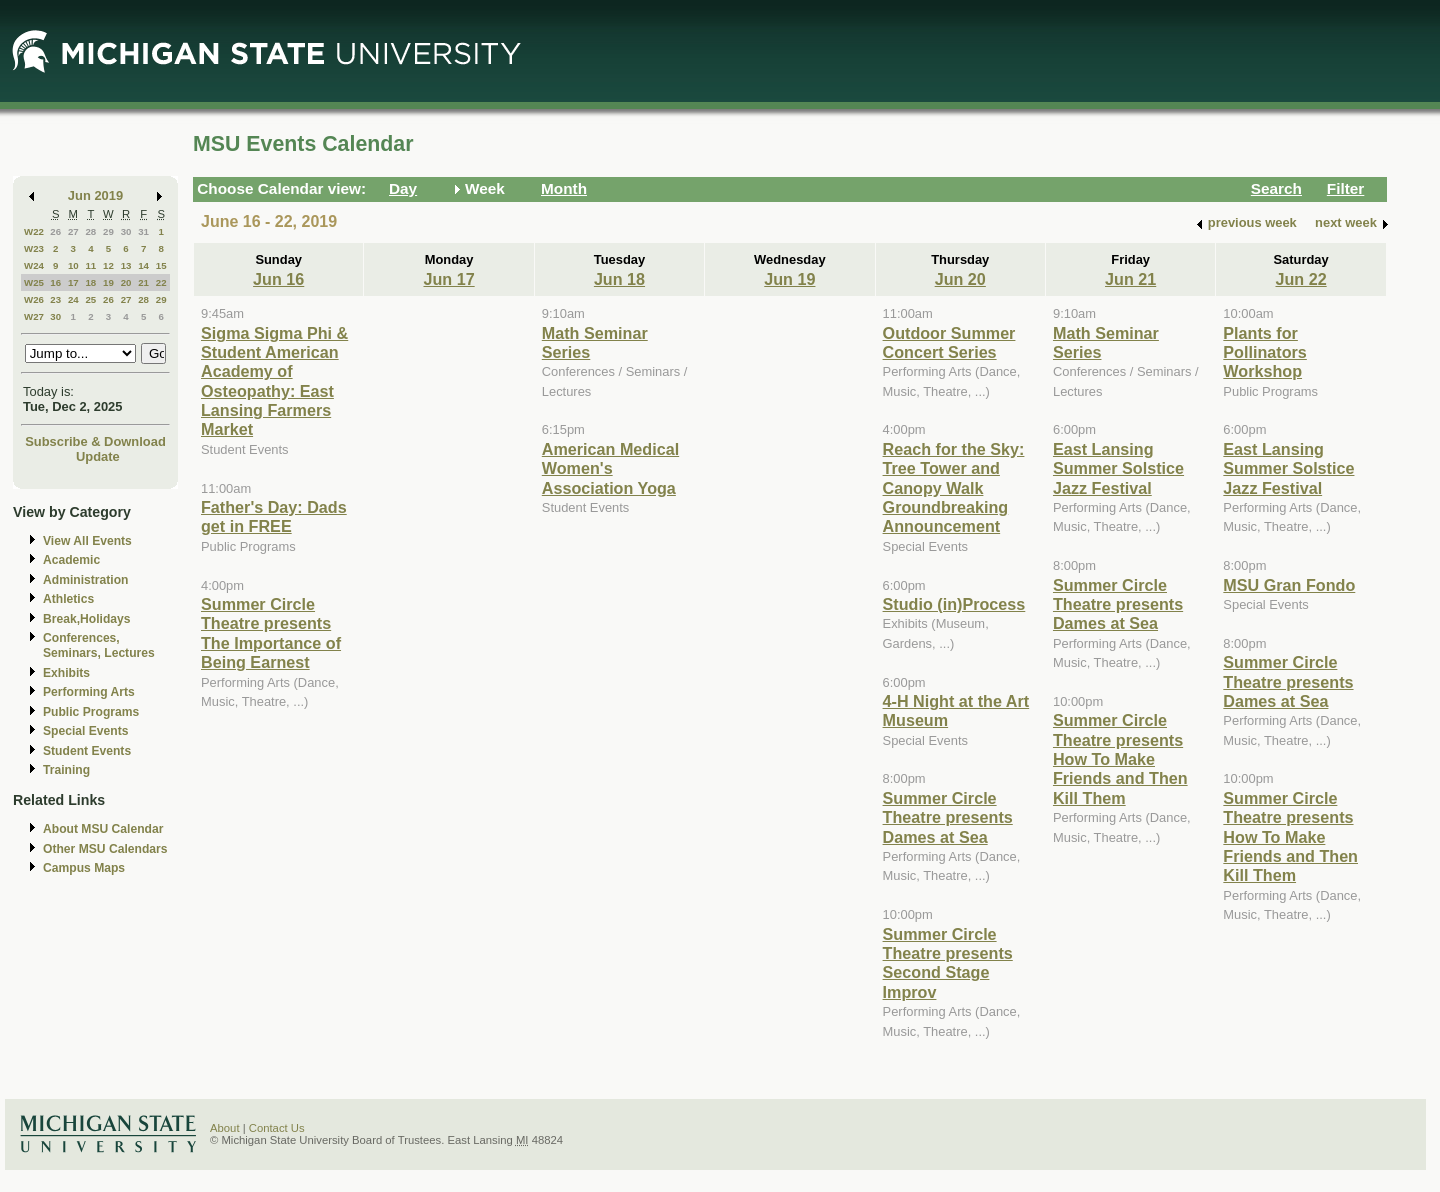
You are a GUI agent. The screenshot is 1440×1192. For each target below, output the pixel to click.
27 (73, 231)
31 (143, 231)
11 (90, 265)
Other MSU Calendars (105, 849)
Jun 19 (789, 279)
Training (66, 770)
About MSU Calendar (103, 829)
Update (98, 456)
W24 (34, 265)
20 (126, 282)
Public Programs (91, 712)
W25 (34, 282)
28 (90, 231)
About (225, 1128)
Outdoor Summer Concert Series (949, 342)
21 (143, 282)
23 (55, 299)
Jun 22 (1300, 279)
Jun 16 (278, 279)
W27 (34, 316)
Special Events (85, 731)
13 (126, 265)
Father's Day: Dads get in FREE (274, 516)
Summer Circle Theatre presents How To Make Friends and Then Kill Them (1120, 759)
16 (55, 282)
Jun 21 (1130, 279)
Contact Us (277, 1128)
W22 (34, 231)
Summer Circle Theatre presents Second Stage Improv (948, 963)
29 (108, 231)
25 (90, 299)
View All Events (87, 541)
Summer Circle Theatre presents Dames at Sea (948, 817)
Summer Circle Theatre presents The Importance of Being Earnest (271, 633)
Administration (85, 580)
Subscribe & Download (95, 441)
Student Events (87, 751)
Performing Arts (89, 692)
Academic (71, 560)
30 (126, 231)
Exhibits (66, 673)
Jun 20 (960, 279)
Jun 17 (448, 279)
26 (55, 231)
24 (73, 299)
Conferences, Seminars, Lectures (99, 645)
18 (90, 282)
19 (108, 282)
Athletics (68, 599)
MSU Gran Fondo (1289, 585)
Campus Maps (84, 868)
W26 (34, 299)
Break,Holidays (87, 619)
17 (73, 282)
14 (143, 265)
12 (108, 265)
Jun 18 (619, 279)
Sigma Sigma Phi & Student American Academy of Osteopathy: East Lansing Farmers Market (274, 381)
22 (161, 282)
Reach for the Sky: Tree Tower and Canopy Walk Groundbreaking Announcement (954, 488)
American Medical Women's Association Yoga (610, 468)
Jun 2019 (95, 195)
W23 (34, 248)
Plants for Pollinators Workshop (1265, 352)
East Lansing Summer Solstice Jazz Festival (1118, 468)
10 (73, 265)
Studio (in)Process (954, 604)
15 (161, 265)
